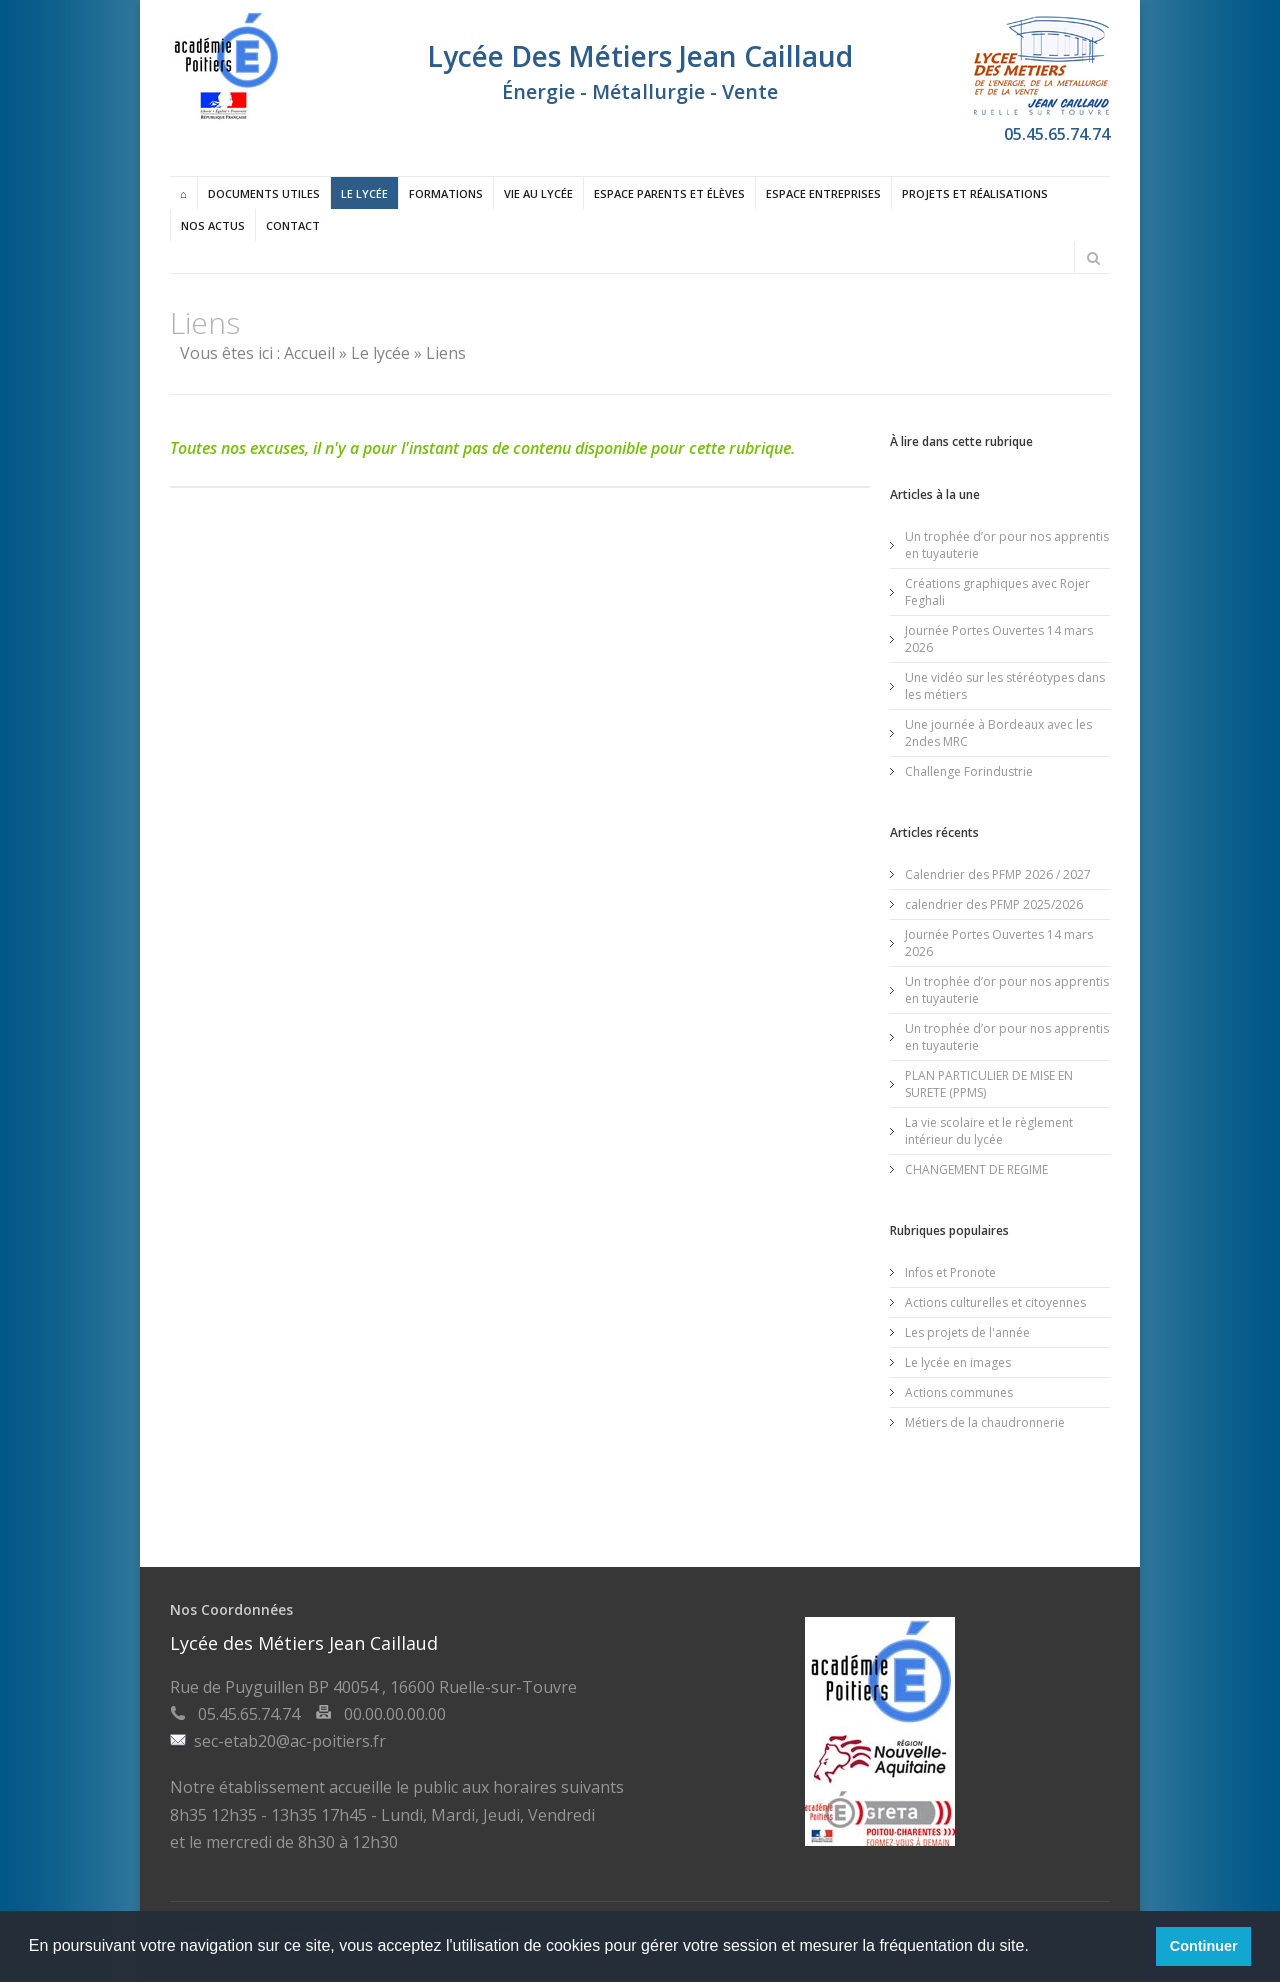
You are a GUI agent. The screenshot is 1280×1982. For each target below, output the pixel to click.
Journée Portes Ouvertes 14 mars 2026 (999, 639)
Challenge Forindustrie (969, 771)
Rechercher (1093, 258)
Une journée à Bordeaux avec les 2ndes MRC (998, 733)
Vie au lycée (538, 193)
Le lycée (364, 193)
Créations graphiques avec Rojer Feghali (997, 592)
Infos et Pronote (950, 1272)
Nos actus (213, 225)
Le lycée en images (958, 1362)
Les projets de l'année (967, 1332)
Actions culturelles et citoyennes (995, 1302)
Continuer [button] (1204, 1946)
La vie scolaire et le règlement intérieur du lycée (989, 1131)
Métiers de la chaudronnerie (985, 1422)
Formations (446, 193)
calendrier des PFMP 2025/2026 (994, 904)
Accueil (309, 353)
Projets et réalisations (975, 193)
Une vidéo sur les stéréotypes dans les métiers (1005, 686)
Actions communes (959, 1392)
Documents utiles (264, 193)
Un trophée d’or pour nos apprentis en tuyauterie (1007, 545)
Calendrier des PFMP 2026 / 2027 (998, 874)
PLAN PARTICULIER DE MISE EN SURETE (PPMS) (989, 1084)
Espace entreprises (823, 193)
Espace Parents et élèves (669, 193)
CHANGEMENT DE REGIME (976, 1169)
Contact (293, 225)
